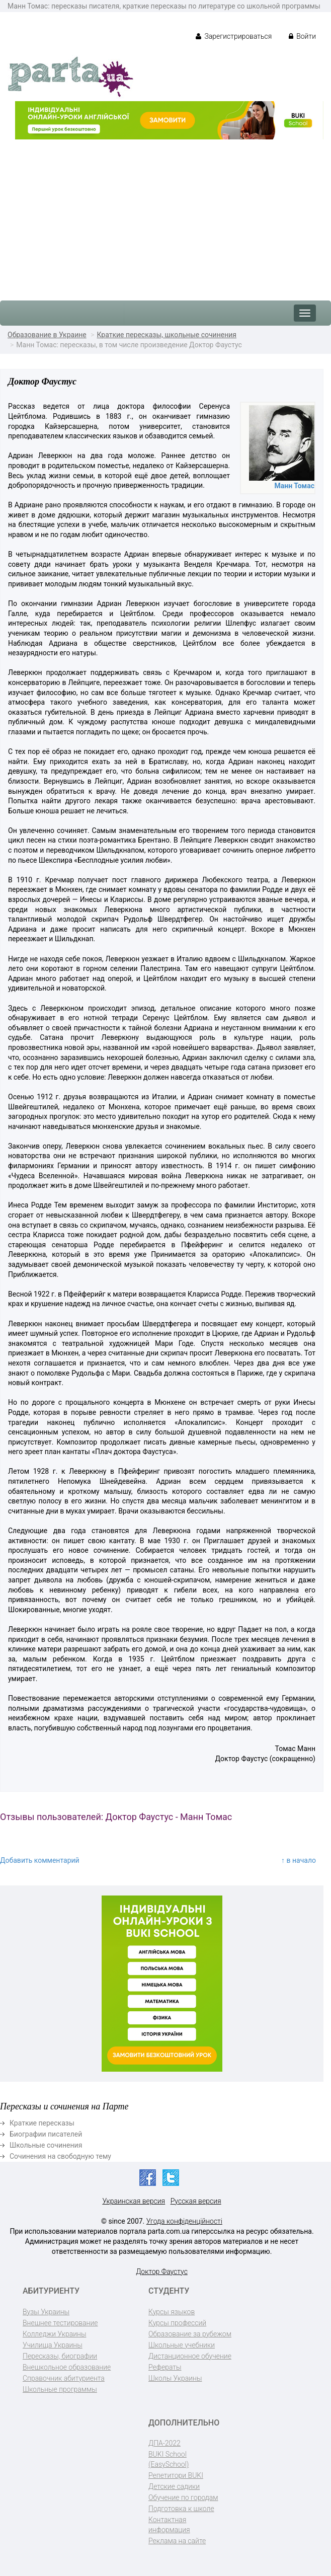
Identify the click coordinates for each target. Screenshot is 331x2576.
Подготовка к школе (181, 2509)
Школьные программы (60, 2389)
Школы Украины (175, 2378)
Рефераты (164, 2367)
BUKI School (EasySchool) (168, 2459)
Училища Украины (52, 2345)
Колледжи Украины (54, 2334)
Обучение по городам (183, 2497)
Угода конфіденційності (184, 2221)
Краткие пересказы (42, 2123)
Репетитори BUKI (175, 2475)
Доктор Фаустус (162, 2271)
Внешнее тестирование (60, 2323)
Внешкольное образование (67, 2367)
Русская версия (196, 2201)
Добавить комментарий (39, 1860)
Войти (302, 36)
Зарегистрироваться (234, 36)
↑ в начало (298, 1860)
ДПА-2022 (164, 2443)
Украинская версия (133, 2201)
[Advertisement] (165, 214)
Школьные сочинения (46, 2145)
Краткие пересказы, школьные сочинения (167, 335)
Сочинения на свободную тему (60, 2156)
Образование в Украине (47, 335)
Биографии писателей (46, 2134)
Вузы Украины (46, 2312)
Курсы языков (171, 2312)
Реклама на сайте (177, 2541)
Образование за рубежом (189, 2334)
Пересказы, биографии (60, 2356)
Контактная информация (169, 2525)
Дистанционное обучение (189, 2356)
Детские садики (174, 2486)
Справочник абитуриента (64, 2378)
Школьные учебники (181, 2345)
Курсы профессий (177, 2323)
